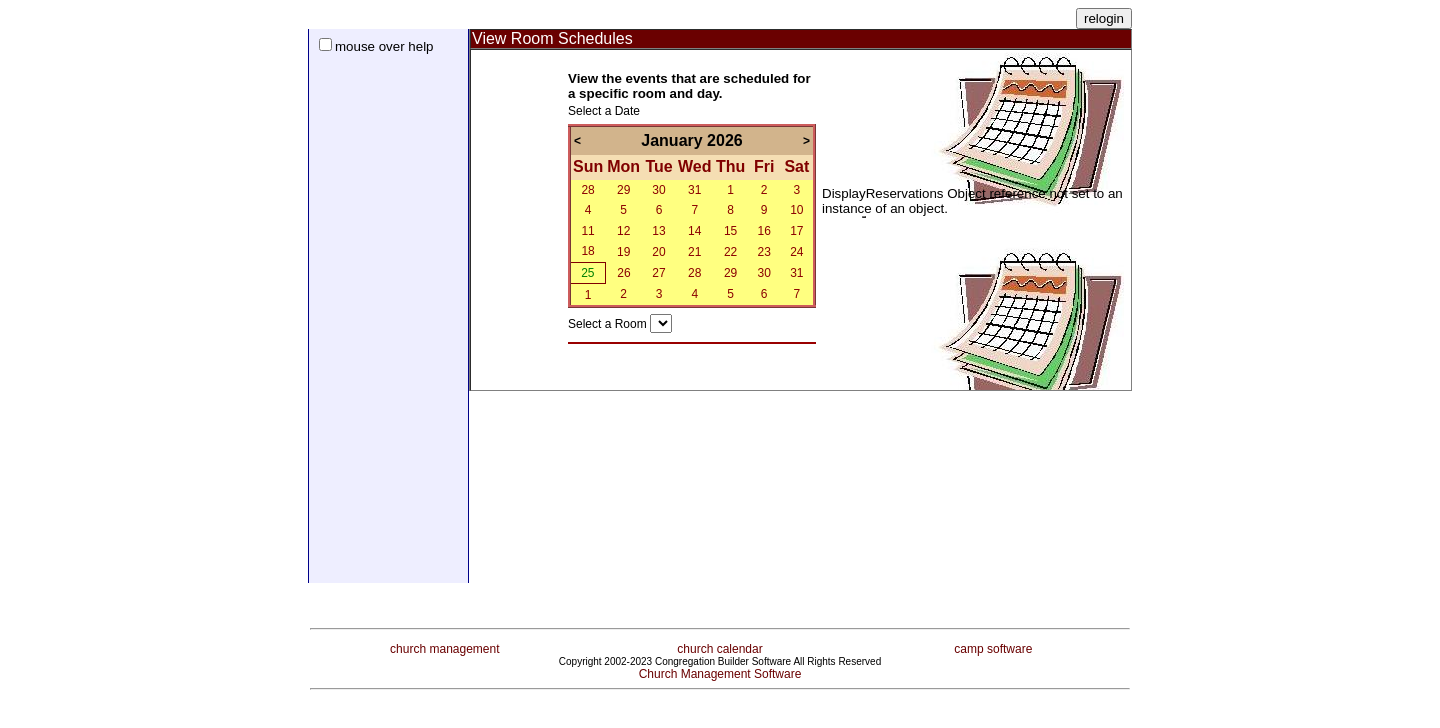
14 (694, 231)
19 (623, 252)
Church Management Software (720, 667)
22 (730, 252)
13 (658, 231)
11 (587, 231)
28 (587, 190)
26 (623, 273)
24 (796, 252)
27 (658, 273)
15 (730, 231)
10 (796, 210)
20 (658, 252)
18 (587, 251)
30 (658, 190)
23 (763, 252)
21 (694, 252)
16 (763, 231)
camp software (993, 642)
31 (694, 190)
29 (623, 190)
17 (796, 231)
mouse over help (384, 46)
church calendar (719, 642)
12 (623, 231)
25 (587, 273)
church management (444, 642)
